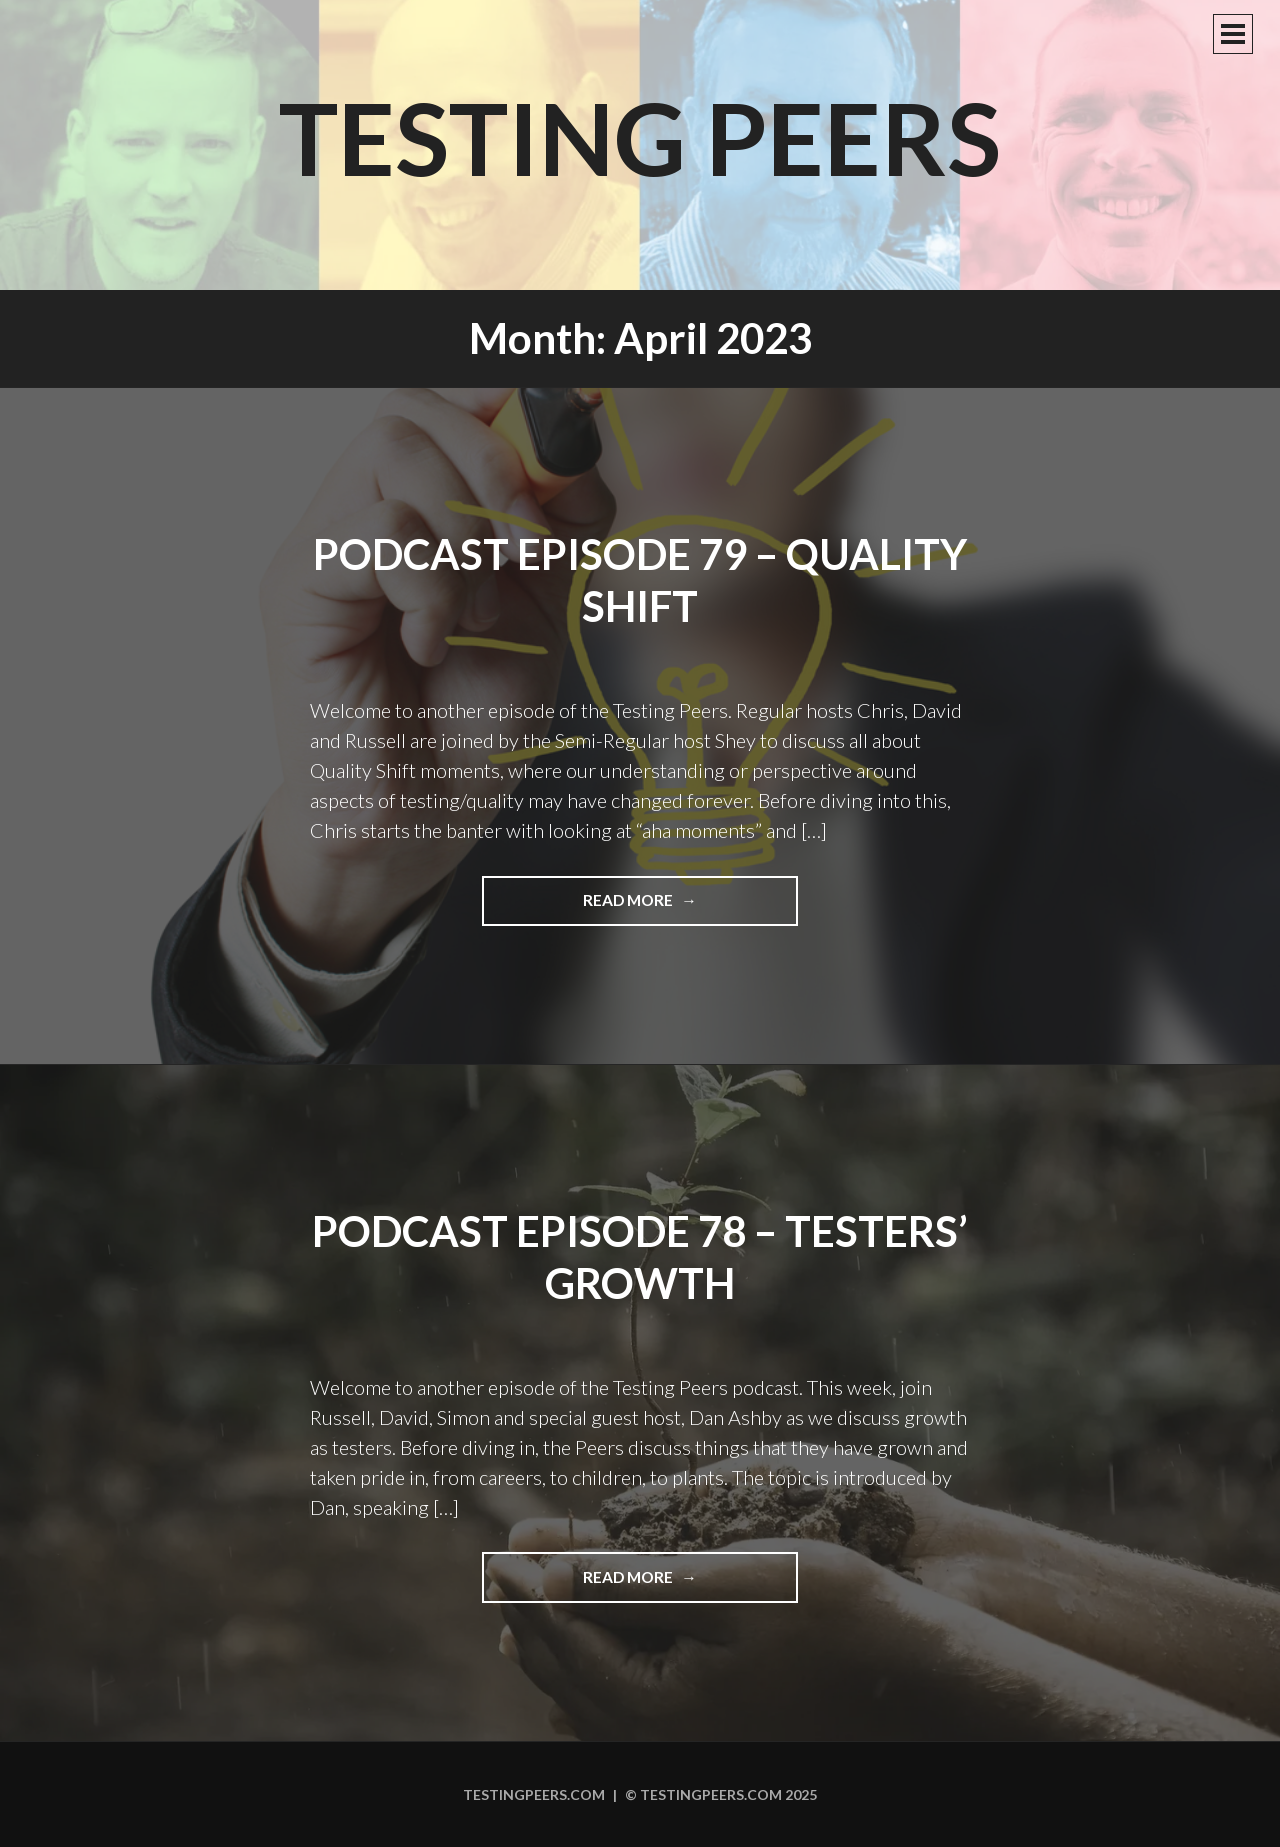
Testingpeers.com (534, 1794)
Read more (670, 907)
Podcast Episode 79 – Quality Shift (640, 580)
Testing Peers (640, 137)
